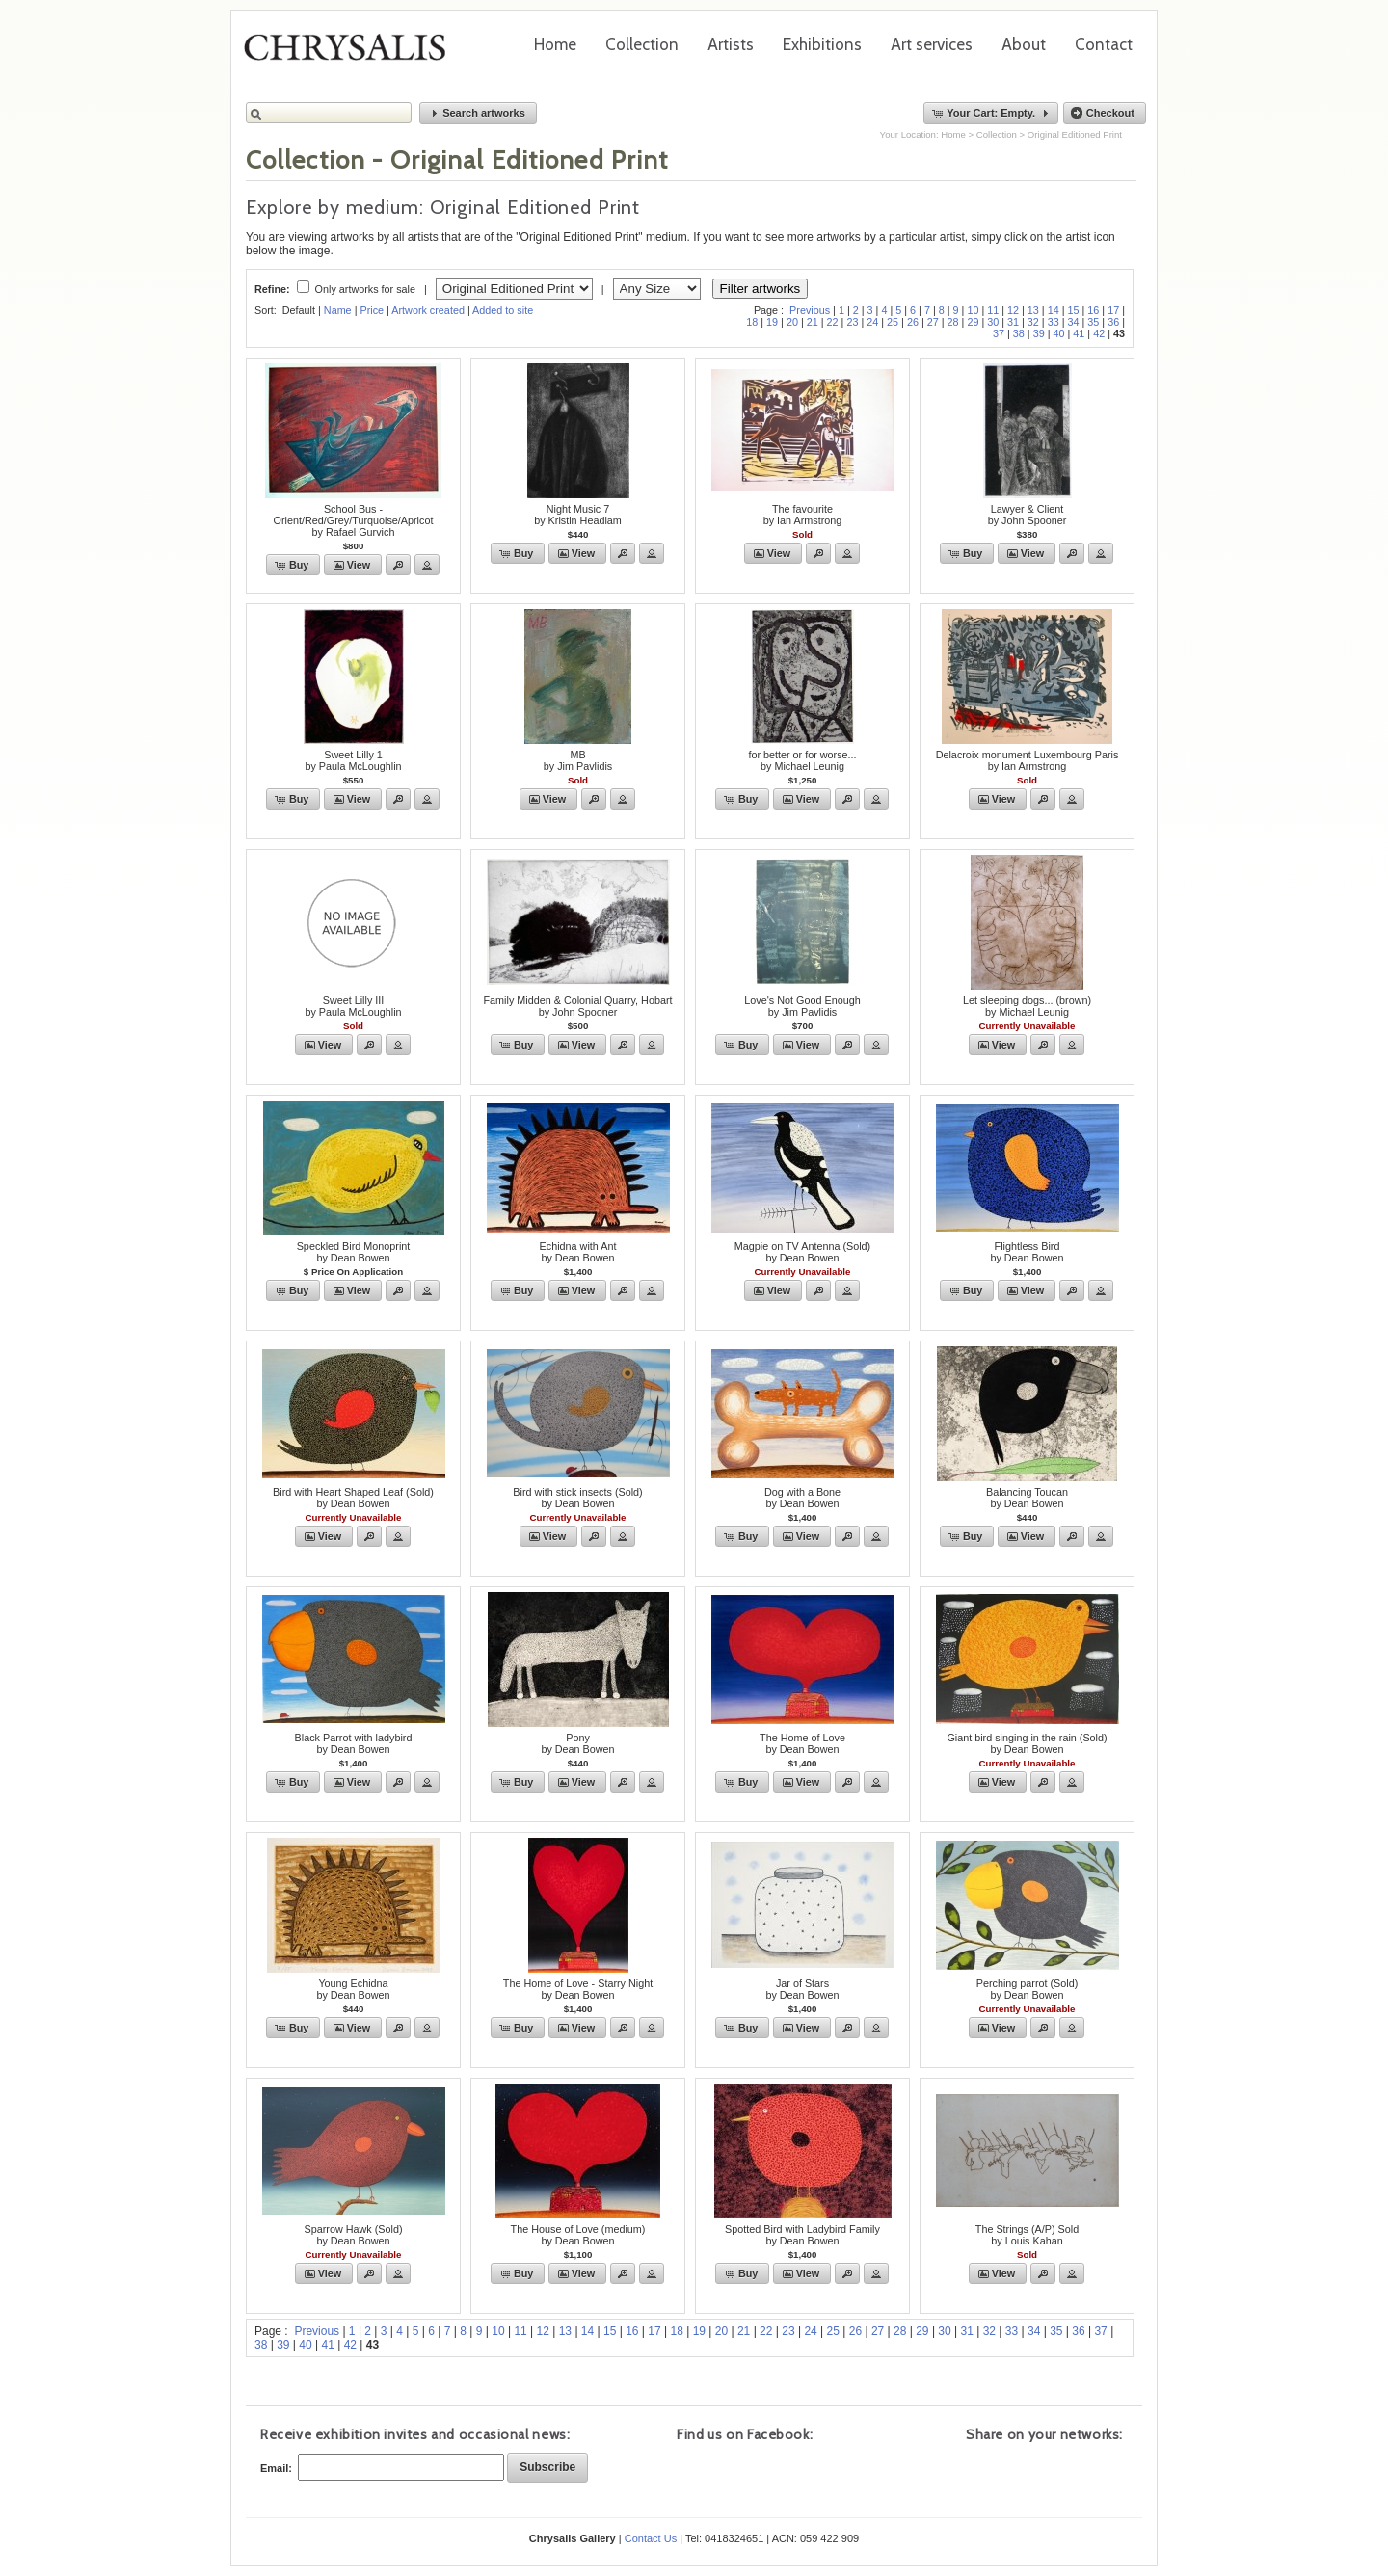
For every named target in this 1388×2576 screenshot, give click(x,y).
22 (833, 322)
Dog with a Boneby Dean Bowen (802, 1497)
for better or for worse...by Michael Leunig (802, 760)
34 (1074, 322)
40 (1059, 333)
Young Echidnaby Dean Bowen (352, 1989)
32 (1033, 322)
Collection (642, 44)
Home (555, 44)
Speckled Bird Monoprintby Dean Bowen (354, 1251)
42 (1099, 333)
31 (1013, 322)
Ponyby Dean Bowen (577, 1743)
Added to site (502, 310)
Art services (932, 44)
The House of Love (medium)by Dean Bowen (578, 2234)
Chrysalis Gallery (351, 54)
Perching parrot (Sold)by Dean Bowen (1027, 1989)
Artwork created (428, 310)
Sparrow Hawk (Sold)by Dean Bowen (353, 2234)
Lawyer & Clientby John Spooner (1027, 514)
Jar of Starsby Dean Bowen (802, 1989)
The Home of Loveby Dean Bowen (802, 1743)
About (1023, 44)
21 (812, 322)
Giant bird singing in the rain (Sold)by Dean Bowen (1027, 1743)
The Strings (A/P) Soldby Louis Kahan (1027, 2234)
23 (852, 322)
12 (1013, 310)
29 (972, 322)
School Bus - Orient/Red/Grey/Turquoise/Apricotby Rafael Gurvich (354, 520)
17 (1113, 310)
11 (993, 310)
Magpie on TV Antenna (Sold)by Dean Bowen (802, 1251)
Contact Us (651, 2538)
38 (1019, 333)
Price (372, 310)
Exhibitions (822, 44)
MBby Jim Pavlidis (578, 760)
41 (1078, 333)
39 (1039, 333)
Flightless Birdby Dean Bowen (1026, 1251)
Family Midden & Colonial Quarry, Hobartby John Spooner (577, 1006)
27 (933, 322)
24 (872, 322)
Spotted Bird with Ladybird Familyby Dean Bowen (802, 2234)
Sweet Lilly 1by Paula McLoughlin (353, 760)
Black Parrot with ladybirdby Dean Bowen (354, 1743)
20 (792, 322)
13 (1033, 310)
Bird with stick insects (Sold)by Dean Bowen (577, 1497)
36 (1113, 322)
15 (1074, 310)
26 (913, 322)
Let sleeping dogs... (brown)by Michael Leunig (1027, 1006)
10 (972, 310)
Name (338, 310)
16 (1093, 310)
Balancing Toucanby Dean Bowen (1027, 1497)
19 (772, 322)
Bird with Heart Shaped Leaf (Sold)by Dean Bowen (353, 1497)
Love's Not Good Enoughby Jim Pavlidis (802, 1006)
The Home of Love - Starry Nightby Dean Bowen (578, 1989)
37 (998, 333)
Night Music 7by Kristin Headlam (578, 514)
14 (1053, 310)
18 (752, 322)
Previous (809, 310)
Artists (730, 44)
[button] (478, 113)
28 (953, 322)
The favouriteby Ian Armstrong (802, 514)
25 (892, 322)
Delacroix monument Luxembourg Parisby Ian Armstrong (1027, 760)
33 (1053, 322)
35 (1093, 322)
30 (993, 322)
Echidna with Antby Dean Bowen (578, 1251)
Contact (1104, 44)
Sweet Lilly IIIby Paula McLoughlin (353, 1006)
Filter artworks (760, 288)
